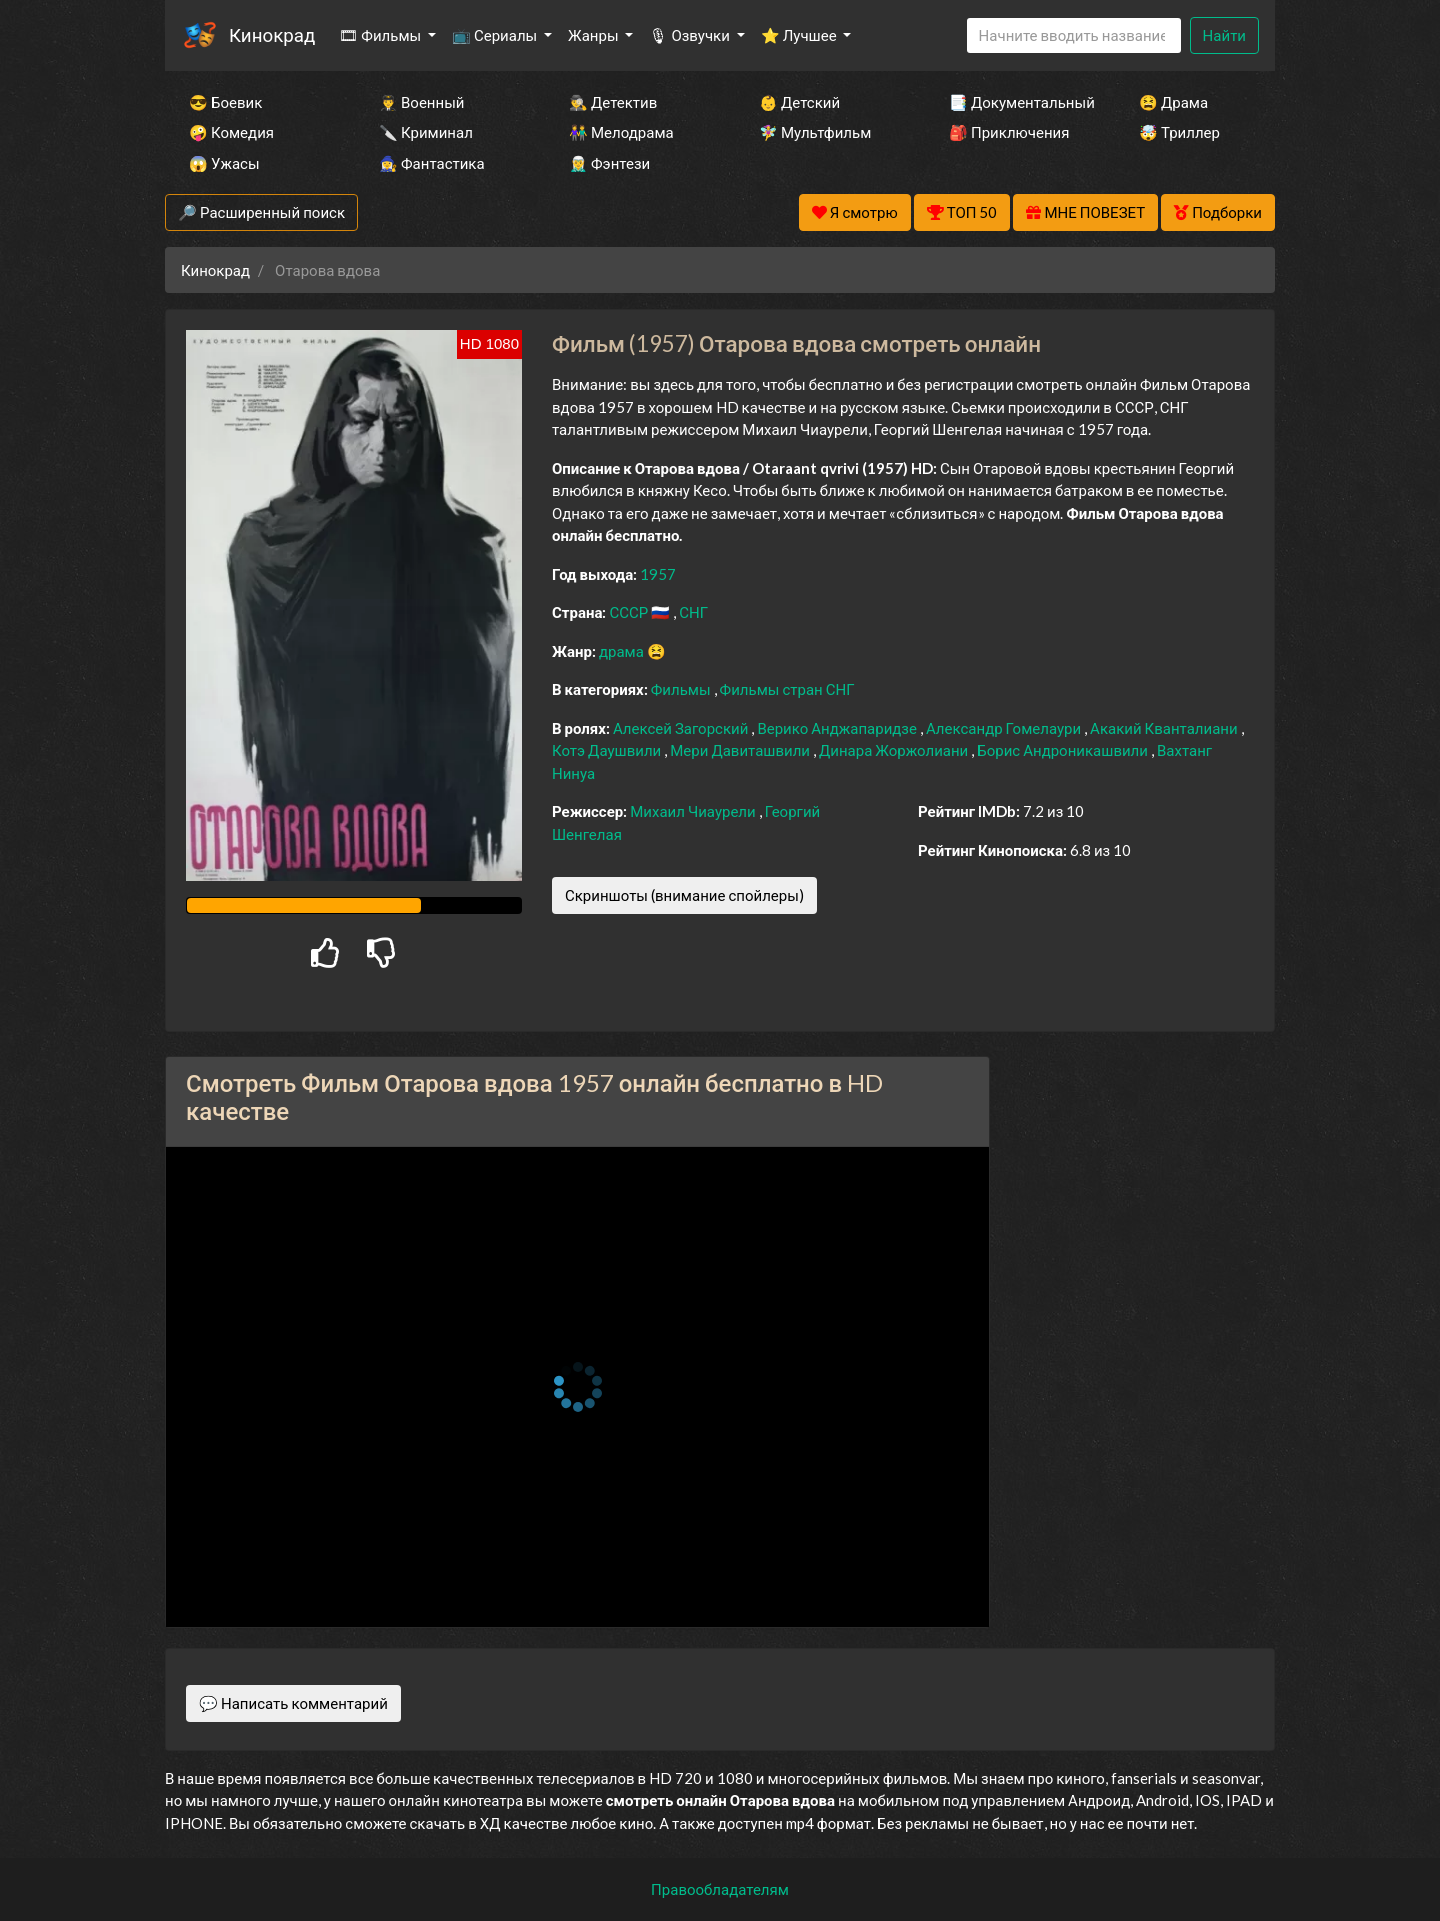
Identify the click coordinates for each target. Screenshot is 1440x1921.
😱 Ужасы (224, 163)
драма (623, 651)
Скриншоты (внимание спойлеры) (684, 895)
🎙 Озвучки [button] (690, 35)
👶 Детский (799, 102)
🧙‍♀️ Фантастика (432, 163)
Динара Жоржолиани (895, 750)
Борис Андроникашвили (1064, 750)
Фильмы (682, 689)
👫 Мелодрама (621, 132)
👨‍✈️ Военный (421, 102)
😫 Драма (1173, 102)
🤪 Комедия (231, 132)
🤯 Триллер (1179, 132)
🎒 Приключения (1009, 132)
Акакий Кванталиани (1165, 728)
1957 (658, 574)
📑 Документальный (1017, 102)
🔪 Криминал (426, 132)
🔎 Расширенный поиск (261, 212)
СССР (630, 612)
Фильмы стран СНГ (787, 689)
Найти (1224, 35)
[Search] (1074, 35)
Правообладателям (720, 1889)
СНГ (693, 612)
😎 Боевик (225, 102)
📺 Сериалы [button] (496, 35)
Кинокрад (272, 34)
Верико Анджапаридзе (838, 728)
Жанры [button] (595, 35)
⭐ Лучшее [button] (800, 35)
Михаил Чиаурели (694, 811)
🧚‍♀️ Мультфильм (815, 132)
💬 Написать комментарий (293, 1703)
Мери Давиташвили (741, 750)
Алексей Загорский (682, 728)
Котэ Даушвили (608, 750)
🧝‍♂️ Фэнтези (609, 163)
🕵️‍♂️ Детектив (613, 102)
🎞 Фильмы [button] (381, 35)
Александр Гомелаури (1005, 728)
